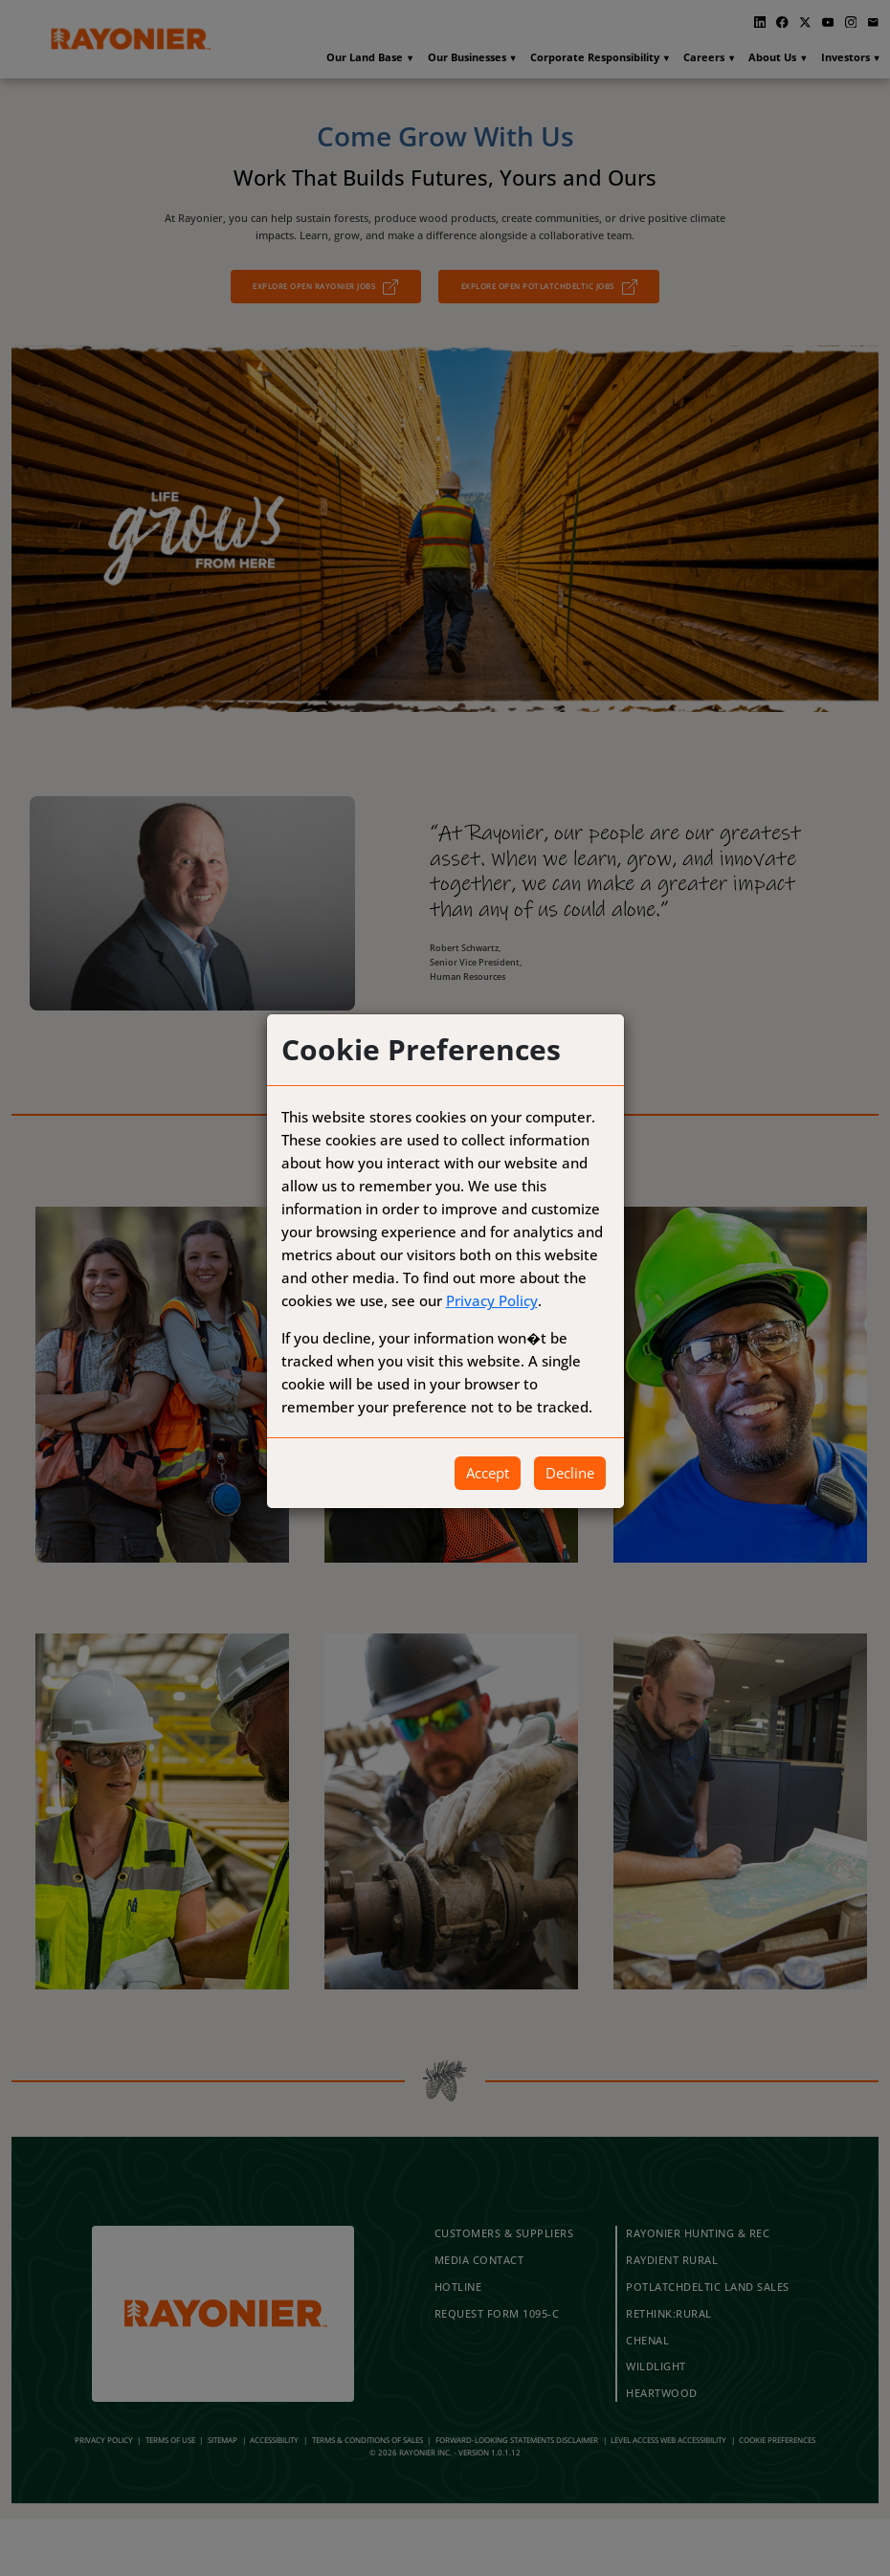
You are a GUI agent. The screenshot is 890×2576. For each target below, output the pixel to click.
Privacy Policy (492, 1300)
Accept (487, 1472)
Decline (569, 1472)
